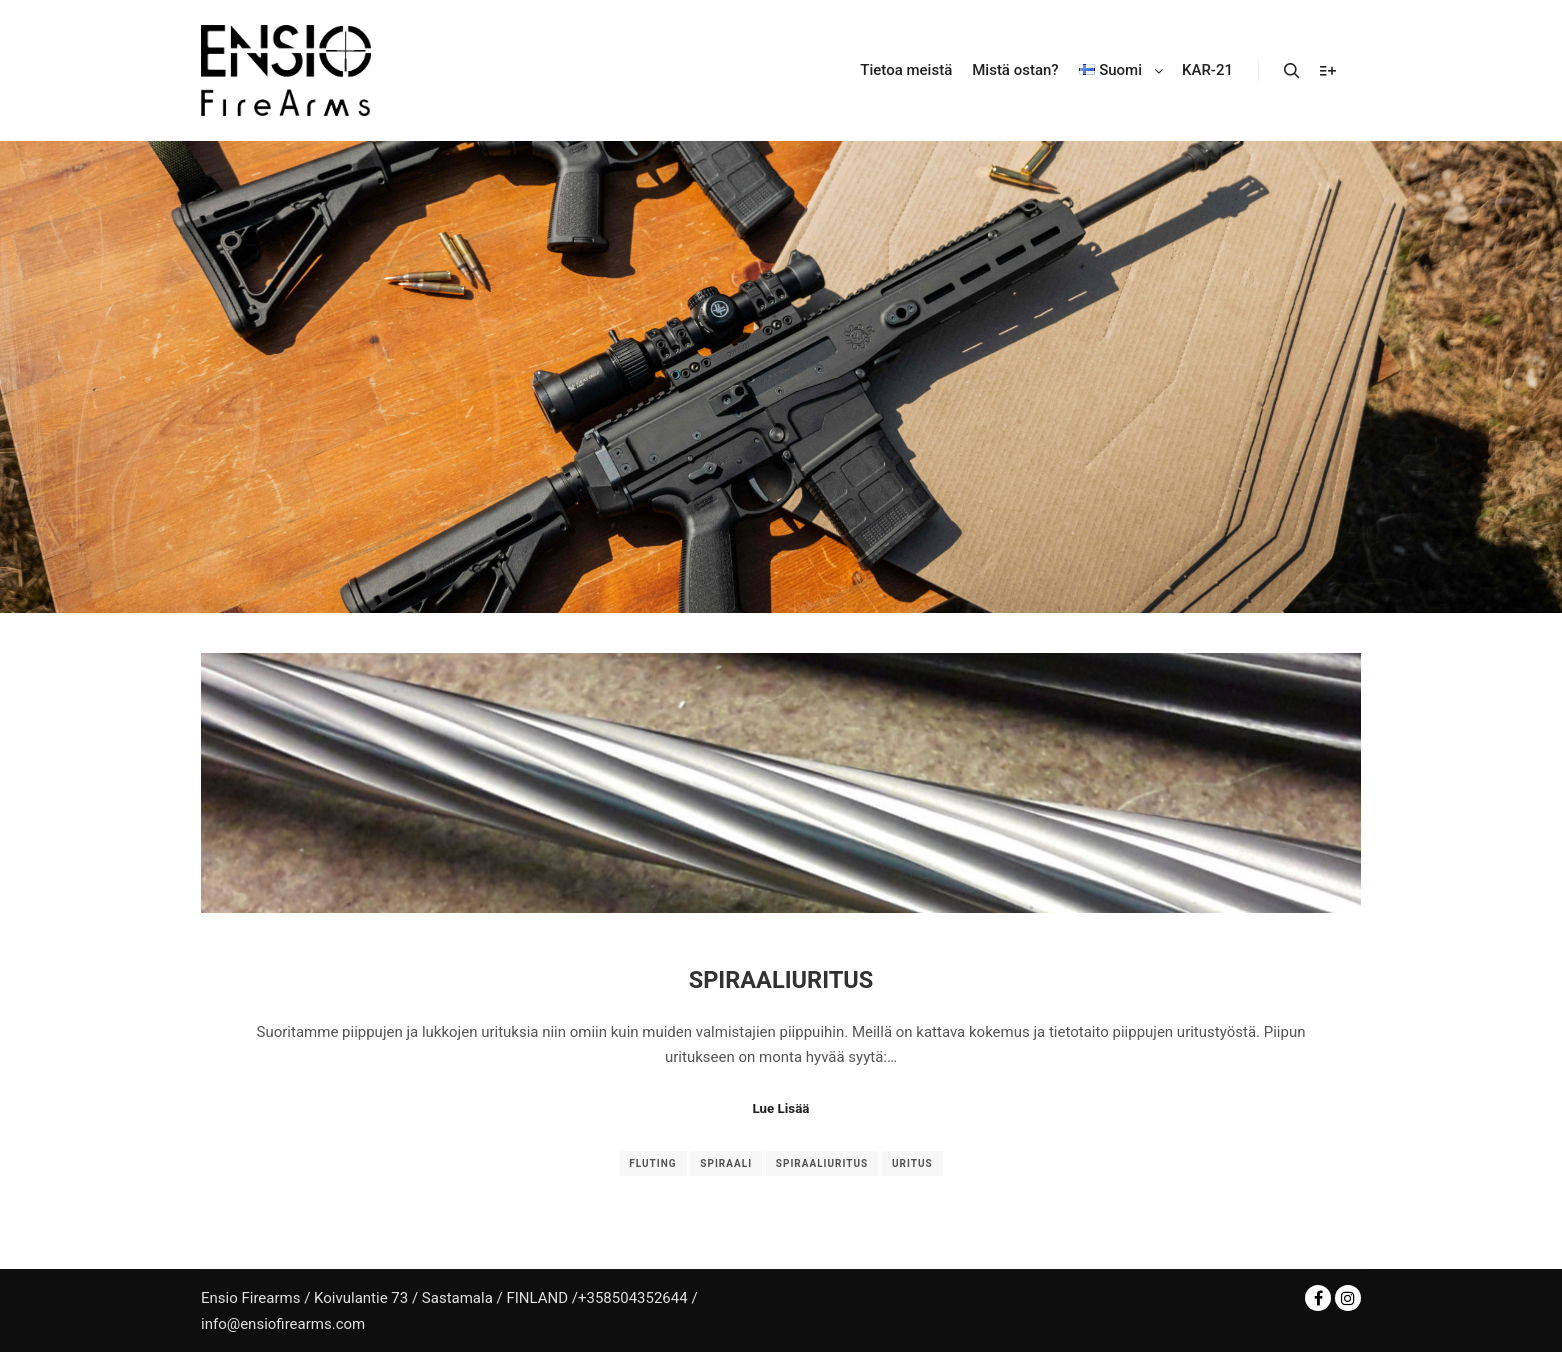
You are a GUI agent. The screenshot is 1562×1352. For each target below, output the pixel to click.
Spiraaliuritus (781, 980)
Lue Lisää (781, 1108)
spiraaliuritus (822, 1163)
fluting (652, 1163)
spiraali (726, 1163)
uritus (912, 1163)
